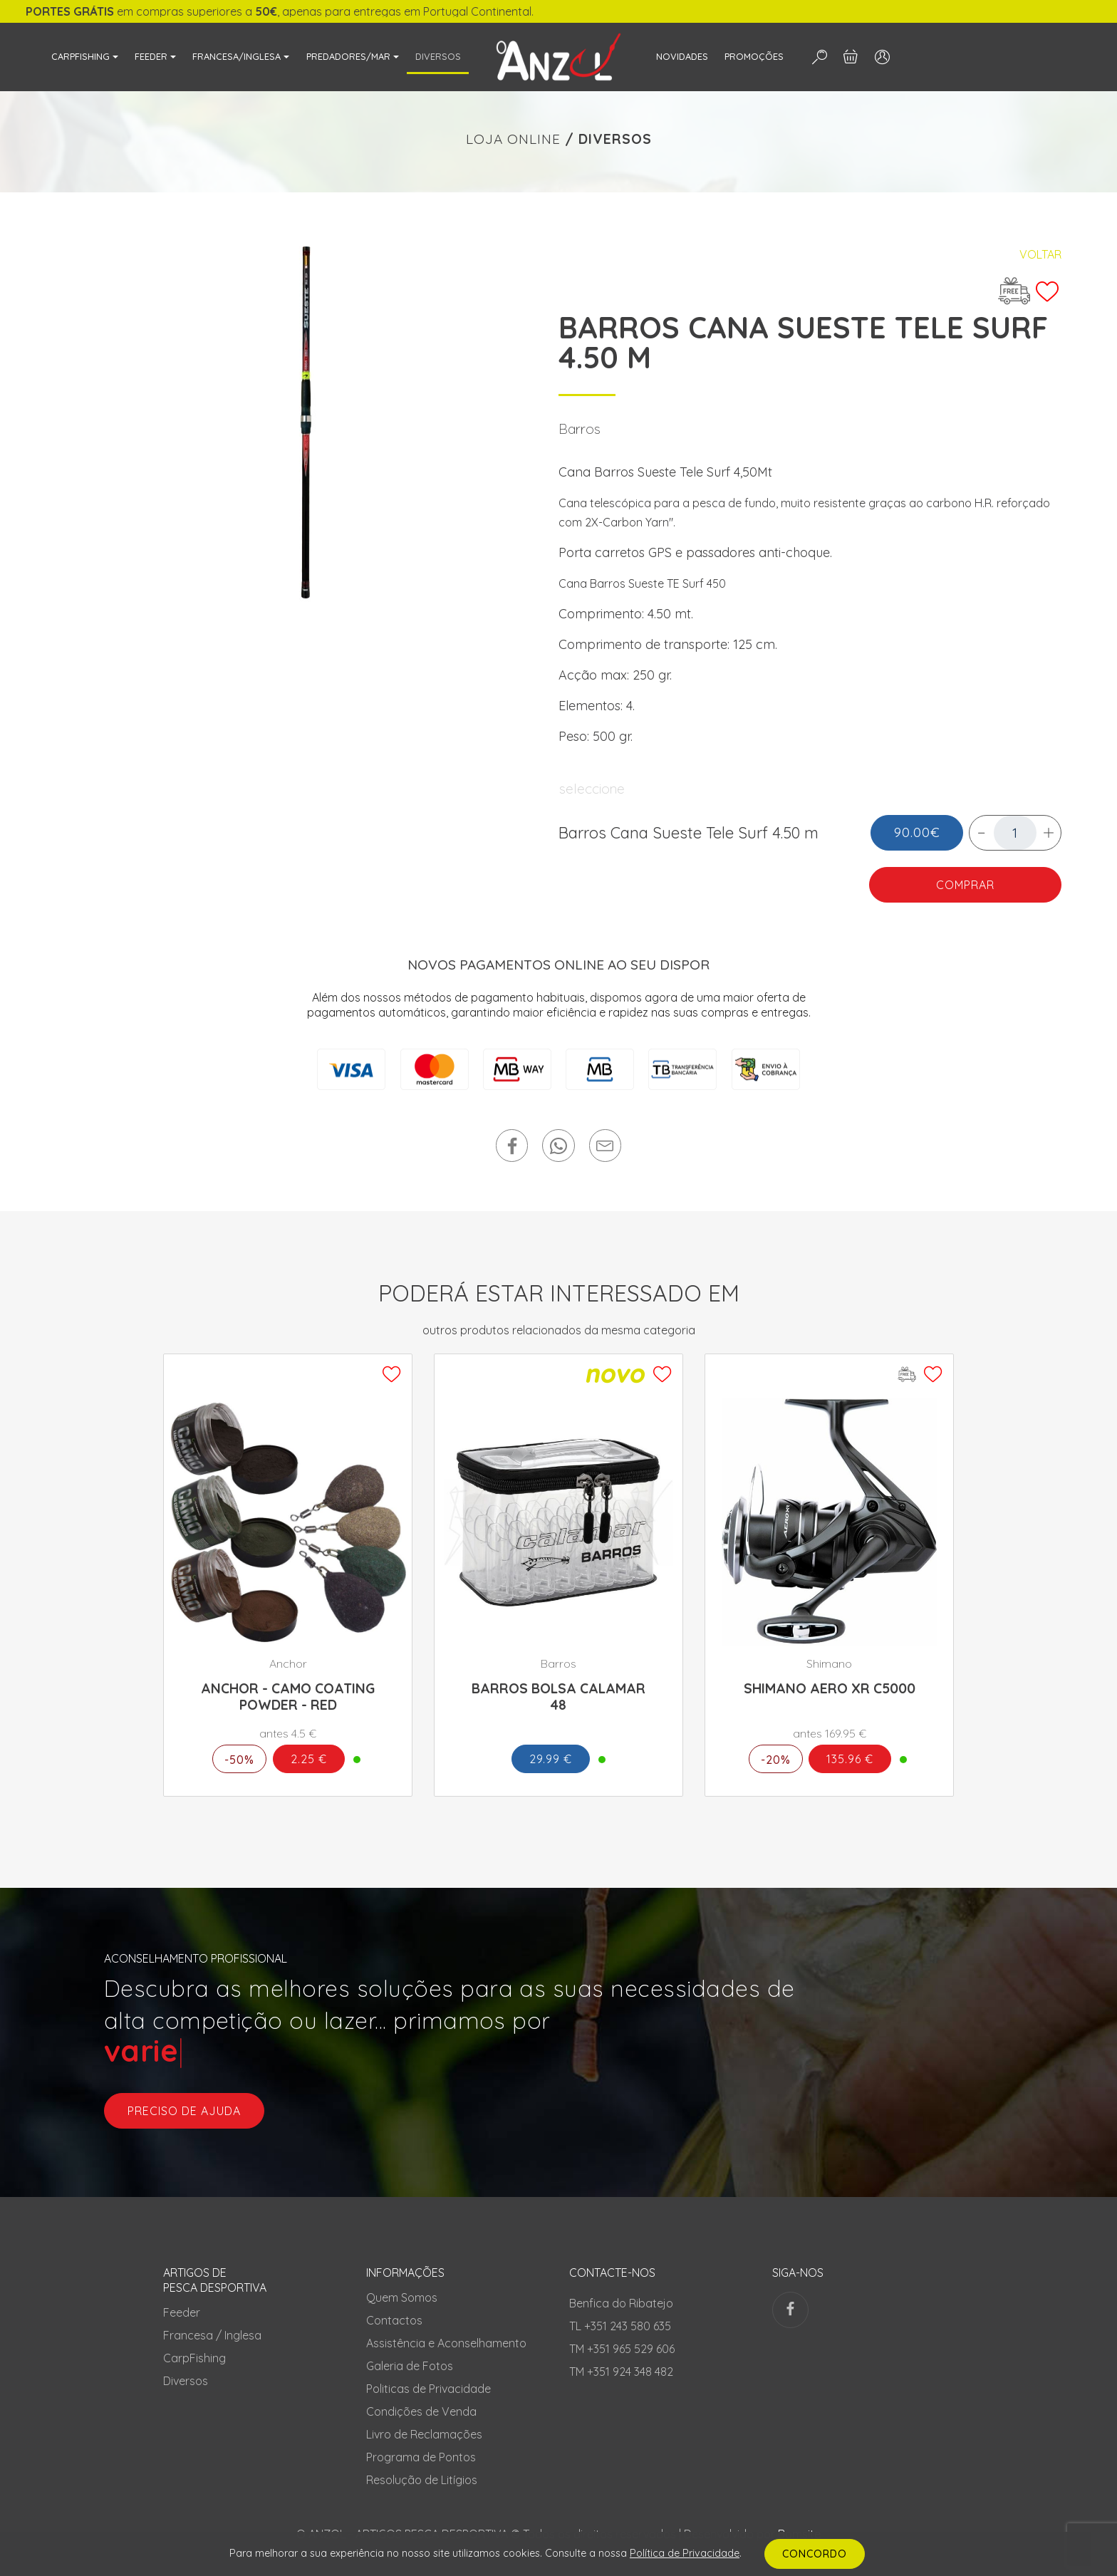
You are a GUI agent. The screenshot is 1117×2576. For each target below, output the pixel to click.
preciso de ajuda (184, 2111)
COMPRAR (965, 885)
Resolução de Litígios (421, 2480)
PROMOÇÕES (754, 56)
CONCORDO (814, 2554)
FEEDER (151, 56)
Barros (579, 428)
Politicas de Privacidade (428, 2389)
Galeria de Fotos (409, 2366)
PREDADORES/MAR (348, 56)
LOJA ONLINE (513, 138)
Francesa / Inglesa (212, 2335)
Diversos (185, 2381)
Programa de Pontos (421, 2457)
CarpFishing (194, 2358)
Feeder (181, 2312)
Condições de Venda (421, 2411)
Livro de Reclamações (424, 2434)
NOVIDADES (682, 56)
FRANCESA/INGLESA (236, 56)
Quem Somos (401, 2297)
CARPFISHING (80, 56)
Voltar (1040, 254)
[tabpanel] (307, 424)
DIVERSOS (438, 56)
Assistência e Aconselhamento (446, 2343)
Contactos (394, 2320)
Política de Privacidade (684, 2553)
